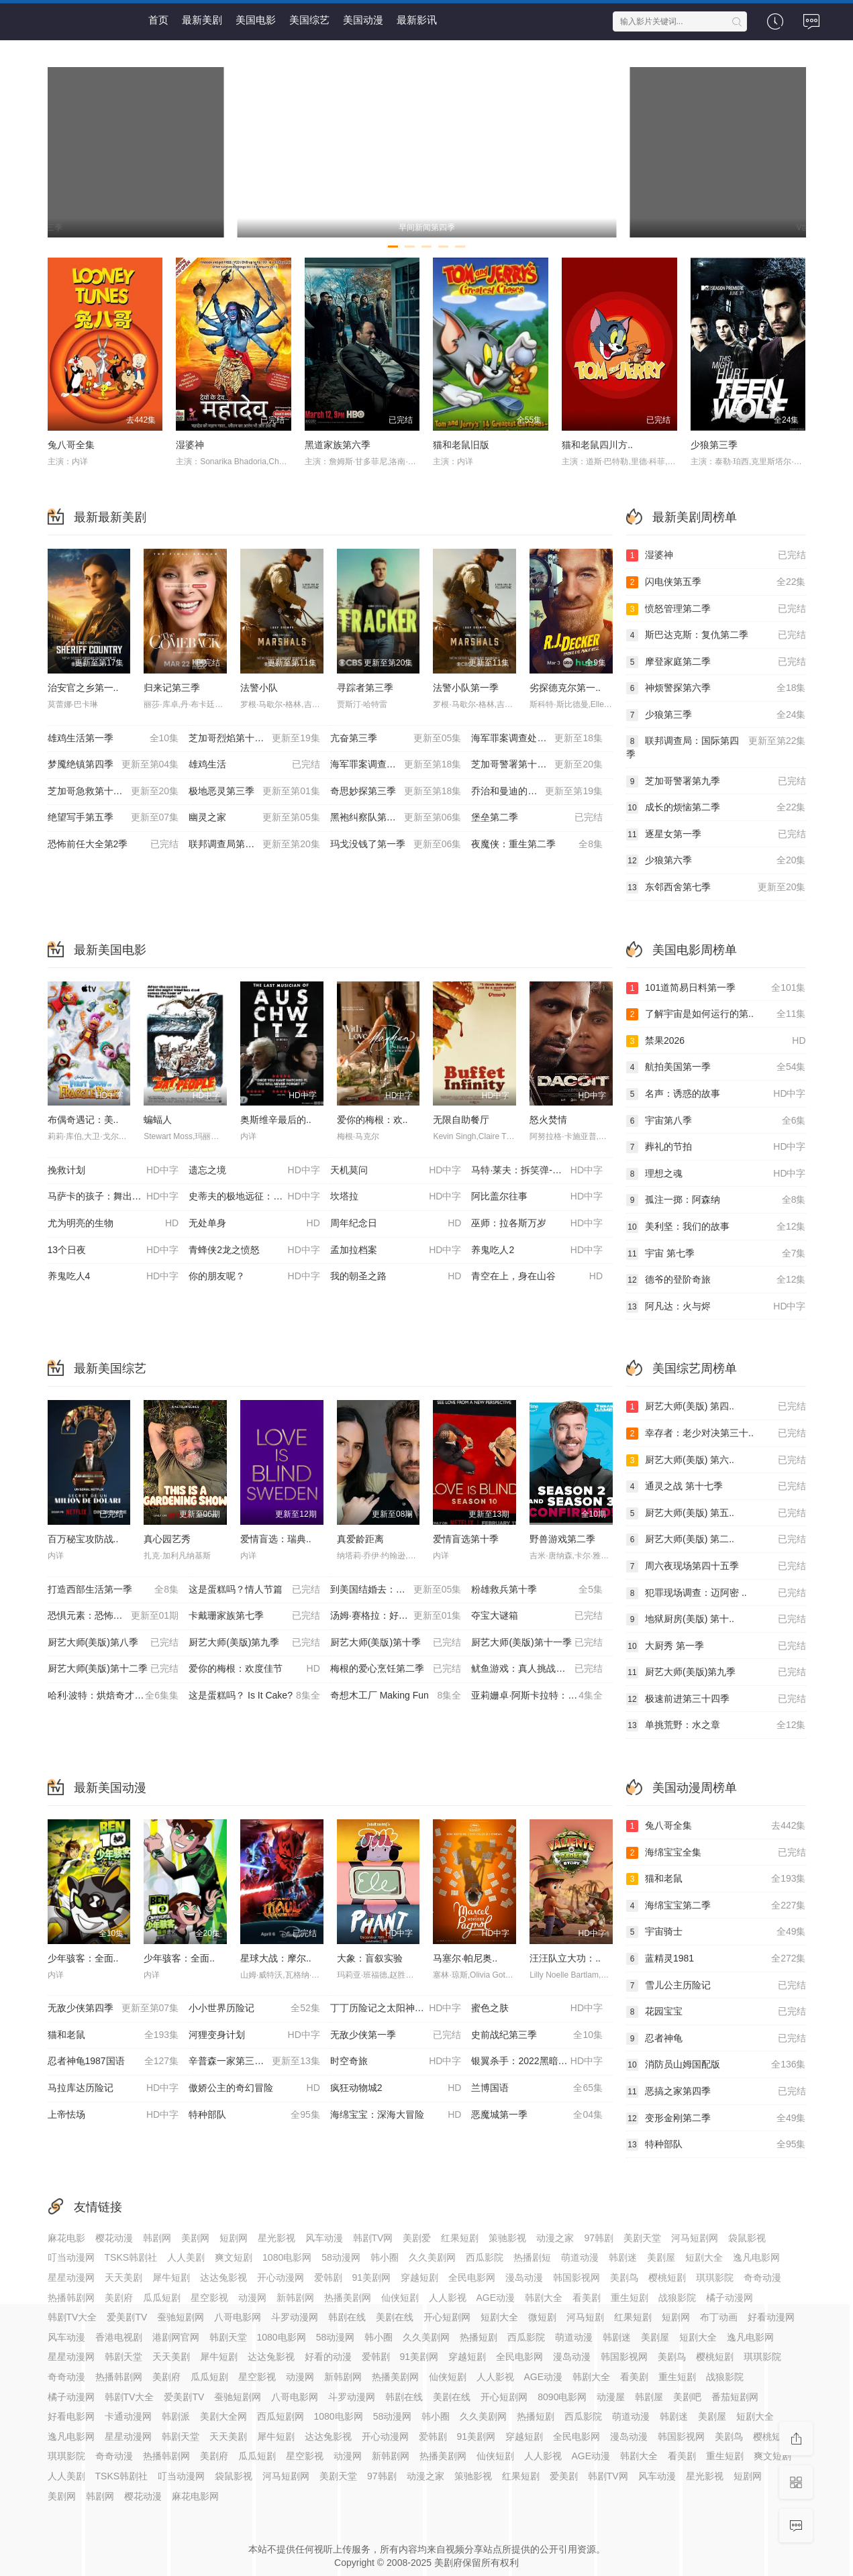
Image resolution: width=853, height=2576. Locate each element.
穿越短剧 (419, 2277)
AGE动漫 (495, 2297)
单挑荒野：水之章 (716, 1725)
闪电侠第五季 (716, 582)
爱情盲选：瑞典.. (275, 1539)
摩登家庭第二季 (716, 662)
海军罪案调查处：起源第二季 (537, 738)
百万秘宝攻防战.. (83, 1539)
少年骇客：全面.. (83, 1958)
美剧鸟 (624, 2277)
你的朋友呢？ (254, 1276)
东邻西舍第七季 (716, 887)
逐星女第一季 (716, 834)
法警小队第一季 (466, 687)
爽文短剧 (233, 2257)
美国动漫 (363, 19)
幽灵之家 (254, 817)
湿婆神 (190, 444)
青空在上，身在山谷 (537, 1276)
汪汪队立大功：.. (565, 1958)
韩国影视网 (576, 2277)
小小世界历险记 (254, 2008)
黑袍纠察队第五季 (396, 817)
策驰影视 (507, 2238)
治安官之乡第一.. (83, 687)
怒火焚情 (548, 1119)
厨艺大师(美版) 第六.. (716, 1460)
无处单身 (254, 1223)
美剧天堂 (642, 2238)
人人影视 (447, 2297)
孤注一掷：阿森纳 (716, 1200)
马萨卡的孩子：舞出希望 (113, 1196)
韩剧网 (157, 2238)
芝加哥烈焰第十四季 (254, 738)
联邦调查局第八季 (254, 844)
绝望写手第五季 (113, 817)
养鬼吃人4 (113, 1276)
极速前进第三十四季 (716, 1699)
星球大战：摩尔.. (275, 1958)
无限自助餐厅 (461, 1119)
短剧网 (233, 2238)
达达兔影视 (223, 2277)
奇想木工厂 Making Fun (396, 1696)
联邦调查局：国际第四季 (716, 747)
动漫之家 (555, 2238)
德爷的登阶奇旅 (716, 1280)
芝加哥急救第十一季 (113, 791)
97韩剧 (598, 2238)
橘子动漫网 (729, 2297)
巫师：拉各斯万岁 (537, 1223)
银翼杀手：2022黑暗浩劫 (537, 2061)
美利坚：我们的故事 (716, 1227)
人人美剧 (186, 2257)
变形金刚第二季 (716, 2118)
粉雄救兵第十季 (537, 1590)
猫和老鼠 (113, 2035)
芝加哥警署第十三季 (537, 764)
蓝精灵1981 (716, 1959)
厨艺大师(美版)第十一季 (537, 1643)
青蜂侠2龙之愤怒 (254, 1250)
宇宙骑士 (716, 1932)
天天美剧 (123, 2277)
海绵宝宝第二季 (716, 1906)
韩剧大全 (543, 2297)
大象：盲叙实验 (370, 1958)
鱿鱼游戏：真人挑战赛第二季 (537, 1669)
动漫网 (252, 2297)
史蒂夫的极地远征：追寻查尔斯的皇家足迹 (259, 1196)
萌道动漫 (580, 2257)
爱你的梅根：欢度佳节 (254, 1669)
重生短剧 (629, 2297)
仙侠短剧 (400, 2297)
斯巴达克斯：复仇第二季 (716, 635)
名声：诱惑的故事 (716, 1094)
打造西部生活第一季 (113, 1590)
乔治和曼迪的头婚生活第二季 (537, 791)
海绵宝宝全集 (716, 1853)
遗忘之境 (254, 1170)
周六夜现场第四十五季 (716, 1566)
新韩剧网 (295, 2297)
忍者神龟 (716, 2038)
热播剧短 (532, 2257)
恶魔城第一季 (537, 2115)
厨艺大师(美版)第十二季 (113, 1669)
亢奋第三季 (396, 738)
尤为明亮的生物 (113, 1223)
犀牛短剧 (171, 2277)
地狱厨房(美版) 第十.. (716, 1619)
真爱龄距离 (360, 1539)
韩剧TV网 (373, 2238)
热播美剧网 (347, 2297)
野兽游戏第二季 (562, 1539)
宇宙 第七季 (716, 1253)
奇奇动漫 (762, 2277)
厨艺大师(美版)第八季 (113, 1643)
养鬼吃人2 (537, 1250)
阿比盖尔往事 (537, 1196)
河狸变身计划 (254, 2035)
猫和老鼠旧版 (461, 444)
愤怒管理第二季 (716, 609)
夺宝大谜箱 (537, 1616)
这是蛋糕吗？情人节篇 (254, 1590)
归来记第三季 (172, 687)
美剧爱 (417, 2238)
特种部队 (254, 2115)
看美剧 (586, 2297)
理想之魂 (716, 1174)
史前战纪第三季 (537, 2035)
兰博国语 (537, 2088)
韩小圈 (384, 2257)
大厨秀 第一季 (716, 1646)
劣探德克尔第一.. (565, 687)
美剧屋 (661, 2257)
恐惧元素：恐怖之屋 (113, 1616)
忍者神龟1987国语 (113, 2061)
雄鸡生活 (254, 764)
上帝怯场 (113, 2115)
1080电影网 (286, 2257)
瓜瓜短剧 (162, 2297)
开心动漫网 (280, 2277)
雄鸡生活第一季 (113, 738)
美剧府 (119, 2297)
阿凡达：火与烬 (716, 1306)
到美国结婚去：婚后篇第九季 (396, 1590)
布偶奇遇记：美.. (83, 1119)
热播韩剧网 (71, 2297)
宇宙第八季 (716, 1121)
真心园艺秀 (167, 1539)
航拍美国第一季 (716, 1067)
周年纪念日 (396, 1223)
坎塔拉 (396, 1196)
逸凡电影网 (756, 2257)
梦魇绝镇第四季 (113, 764)
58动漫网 (340, 2257)
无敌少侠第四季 (113, 2008)
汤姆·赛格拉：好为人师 (396, 1616)
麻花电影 (66, 2238)
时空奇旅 (396, 2061)
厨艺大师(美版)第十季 (396, 1643)
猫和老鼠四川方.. (597, 444)
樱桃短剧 (667, 2277)
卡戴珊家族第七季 (254, 1616)
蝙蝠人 (158, 1119)
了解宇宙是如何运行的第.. (716, 1014)
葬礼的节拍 (716, 1147)
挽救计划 (113, 1170)
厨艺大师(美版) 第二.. (716, 1539)
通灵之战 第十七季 (716, 1486)
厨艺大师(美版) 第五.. (716, 1513)
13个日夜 (113, 1250)
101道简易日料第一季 (716, 988)
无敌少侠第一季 (396, 2035)
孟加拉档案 (396, 1250)
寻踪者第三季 (365, 687)
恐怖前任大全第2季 (113, 844)
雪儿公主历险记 (716, 1985)
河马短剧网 (694, 2238)
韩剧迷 (623, 2257)
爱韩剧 (328, 2277)
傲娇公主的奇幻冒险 (254, 2088)
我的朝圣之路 (396, 1276)
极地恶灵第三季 (254, 791)
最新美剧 (202, 19)
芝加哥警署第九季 (716, 781)
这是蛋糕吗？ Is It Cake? (254, 1696)
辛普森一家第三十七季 (254, 2061)
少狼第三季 (714, 444)
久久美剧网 (432, 2257)
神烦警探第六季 (716, 688)
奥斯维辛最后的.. (275, 1119)
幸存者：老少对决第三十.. (716, 1433)
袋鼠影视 (747, 2238)
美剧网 (195, 2238)
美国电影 (256, 19)
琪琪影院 (715, 2277)
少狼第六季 (716, 860)
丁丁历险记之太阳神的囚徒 (396, 2008)
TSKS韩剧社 (131, 2257)
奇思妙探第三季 (396, 791)
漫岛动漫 (524, 2277)
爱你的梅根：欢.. (372, 1119)
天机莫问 (396, 1170)
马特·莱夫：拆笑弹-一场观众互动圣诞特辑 (542, 1170)
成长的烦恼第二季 (716, 807)
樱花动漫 (114, 2238)
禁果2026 (716, 1041)
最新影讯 (417, 19)
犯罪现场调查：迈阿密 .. (716, 1593)
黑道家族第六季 (337, 444)
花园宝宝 (716, 2012)
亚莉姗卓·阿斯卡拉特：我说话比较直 (542, 1696)
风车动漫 (324, 2238)
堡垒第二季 (537, 817)
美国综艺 (309, 19)
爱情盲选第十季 (466, 1539)
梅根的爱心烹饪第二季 (396, 1669)
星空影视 (209, 2297)
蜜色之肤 (537, 2008)
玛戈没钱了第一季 (396, 844)
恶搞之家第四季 (716, 2091)
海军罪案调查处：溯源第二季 (396, 764)
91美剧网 (371, 2277)
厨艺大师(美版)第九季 (254, 1643)
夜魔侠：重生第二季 (537, 844)
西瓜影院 (484, 2257)
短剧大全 (704, 2257)
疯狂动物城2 (396, 2088)
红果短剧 (460, 2238)
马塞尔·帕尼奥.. (465, 1958)
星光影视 (276, 2238)
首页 (158, 19)
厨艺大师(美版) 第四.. (716, 1406)
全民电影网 (471, 2277)
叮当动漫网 (71, 2257)
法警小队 (259, 687)
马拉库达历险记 (113, 2088)
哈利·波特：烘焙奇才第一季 (113, 1696)
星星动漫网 (71, 2277)
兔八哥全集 (71, 444)
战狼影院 (677, 2297)
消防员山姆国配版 (716, 2065)
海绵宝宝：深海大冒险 (396, 2115)
